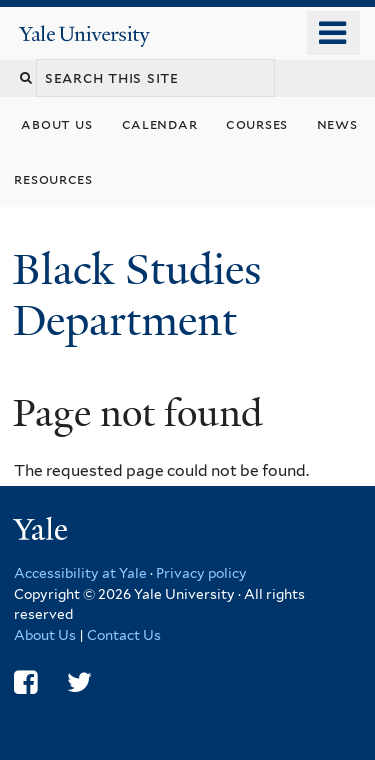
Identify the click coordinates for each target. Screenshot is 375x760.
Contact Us (124, 635)
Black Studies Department (137, 294)
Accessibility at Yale (80, 573)
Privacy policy (201, 573)
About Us (45, 635)
